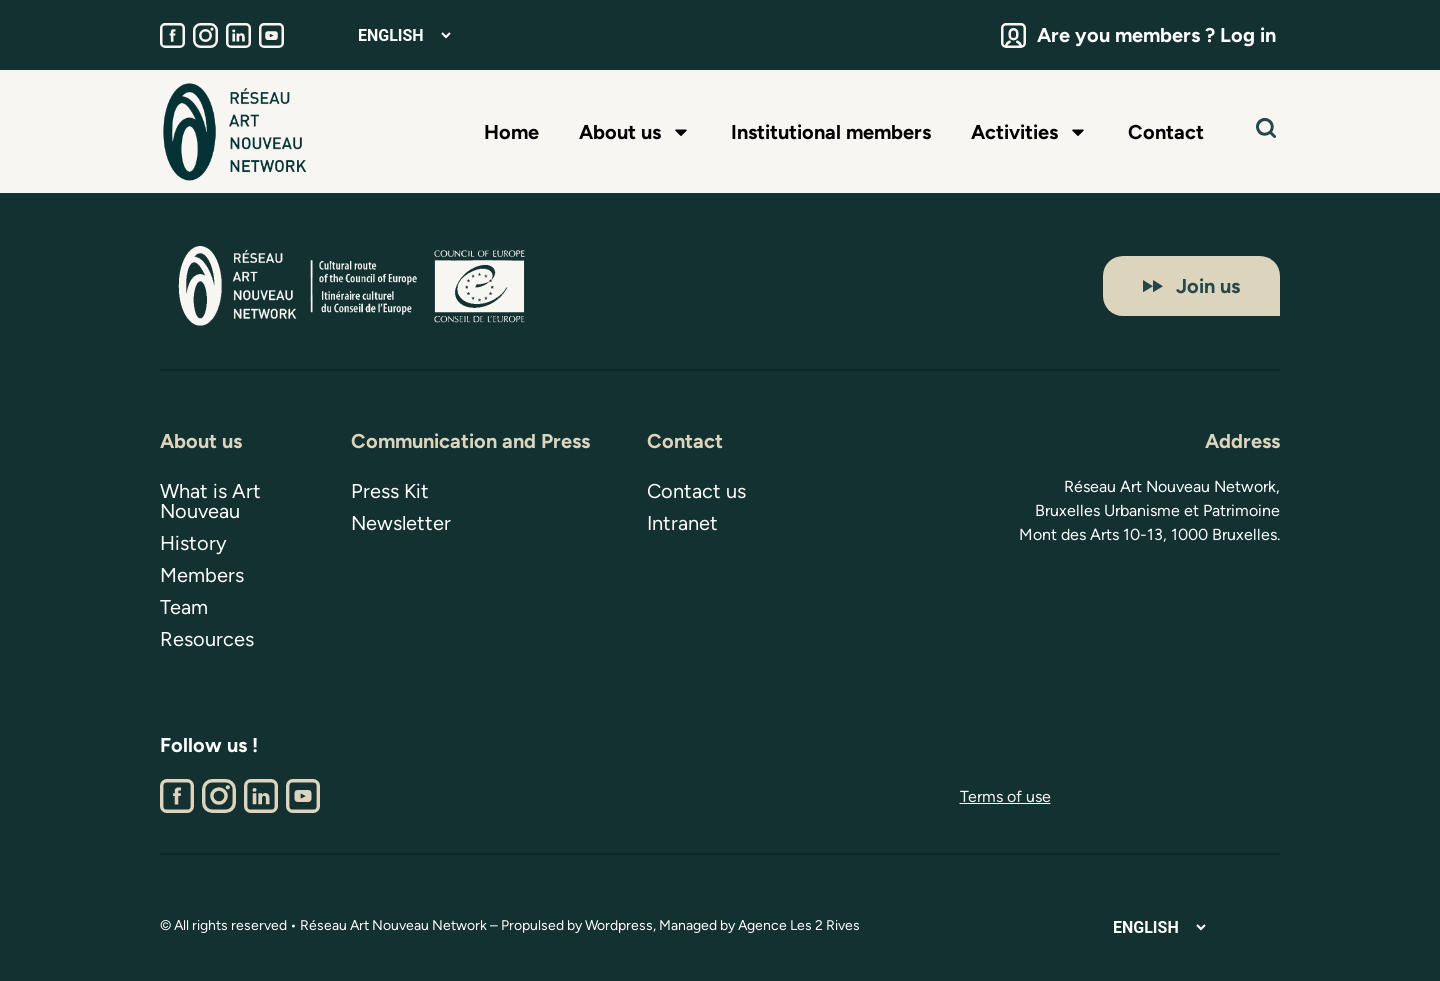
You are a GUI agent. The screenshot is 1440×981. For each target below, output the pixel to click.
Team (184, 607)
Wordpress (619, 925)
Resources (207, 639)
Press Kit (390, 491)
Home (511, 132)
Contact (1166, 132)
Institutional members (831, 132)
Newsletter (401, 523)
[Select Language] (404, 35)
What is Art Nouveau (210, 501)
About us (635, 132)
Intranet (682, 523)
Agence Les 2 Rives (799, 925)
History (193, 543)
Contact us (696, 491)
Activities (1029, 132)
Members (202, 575)
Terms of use (1005, 796)
